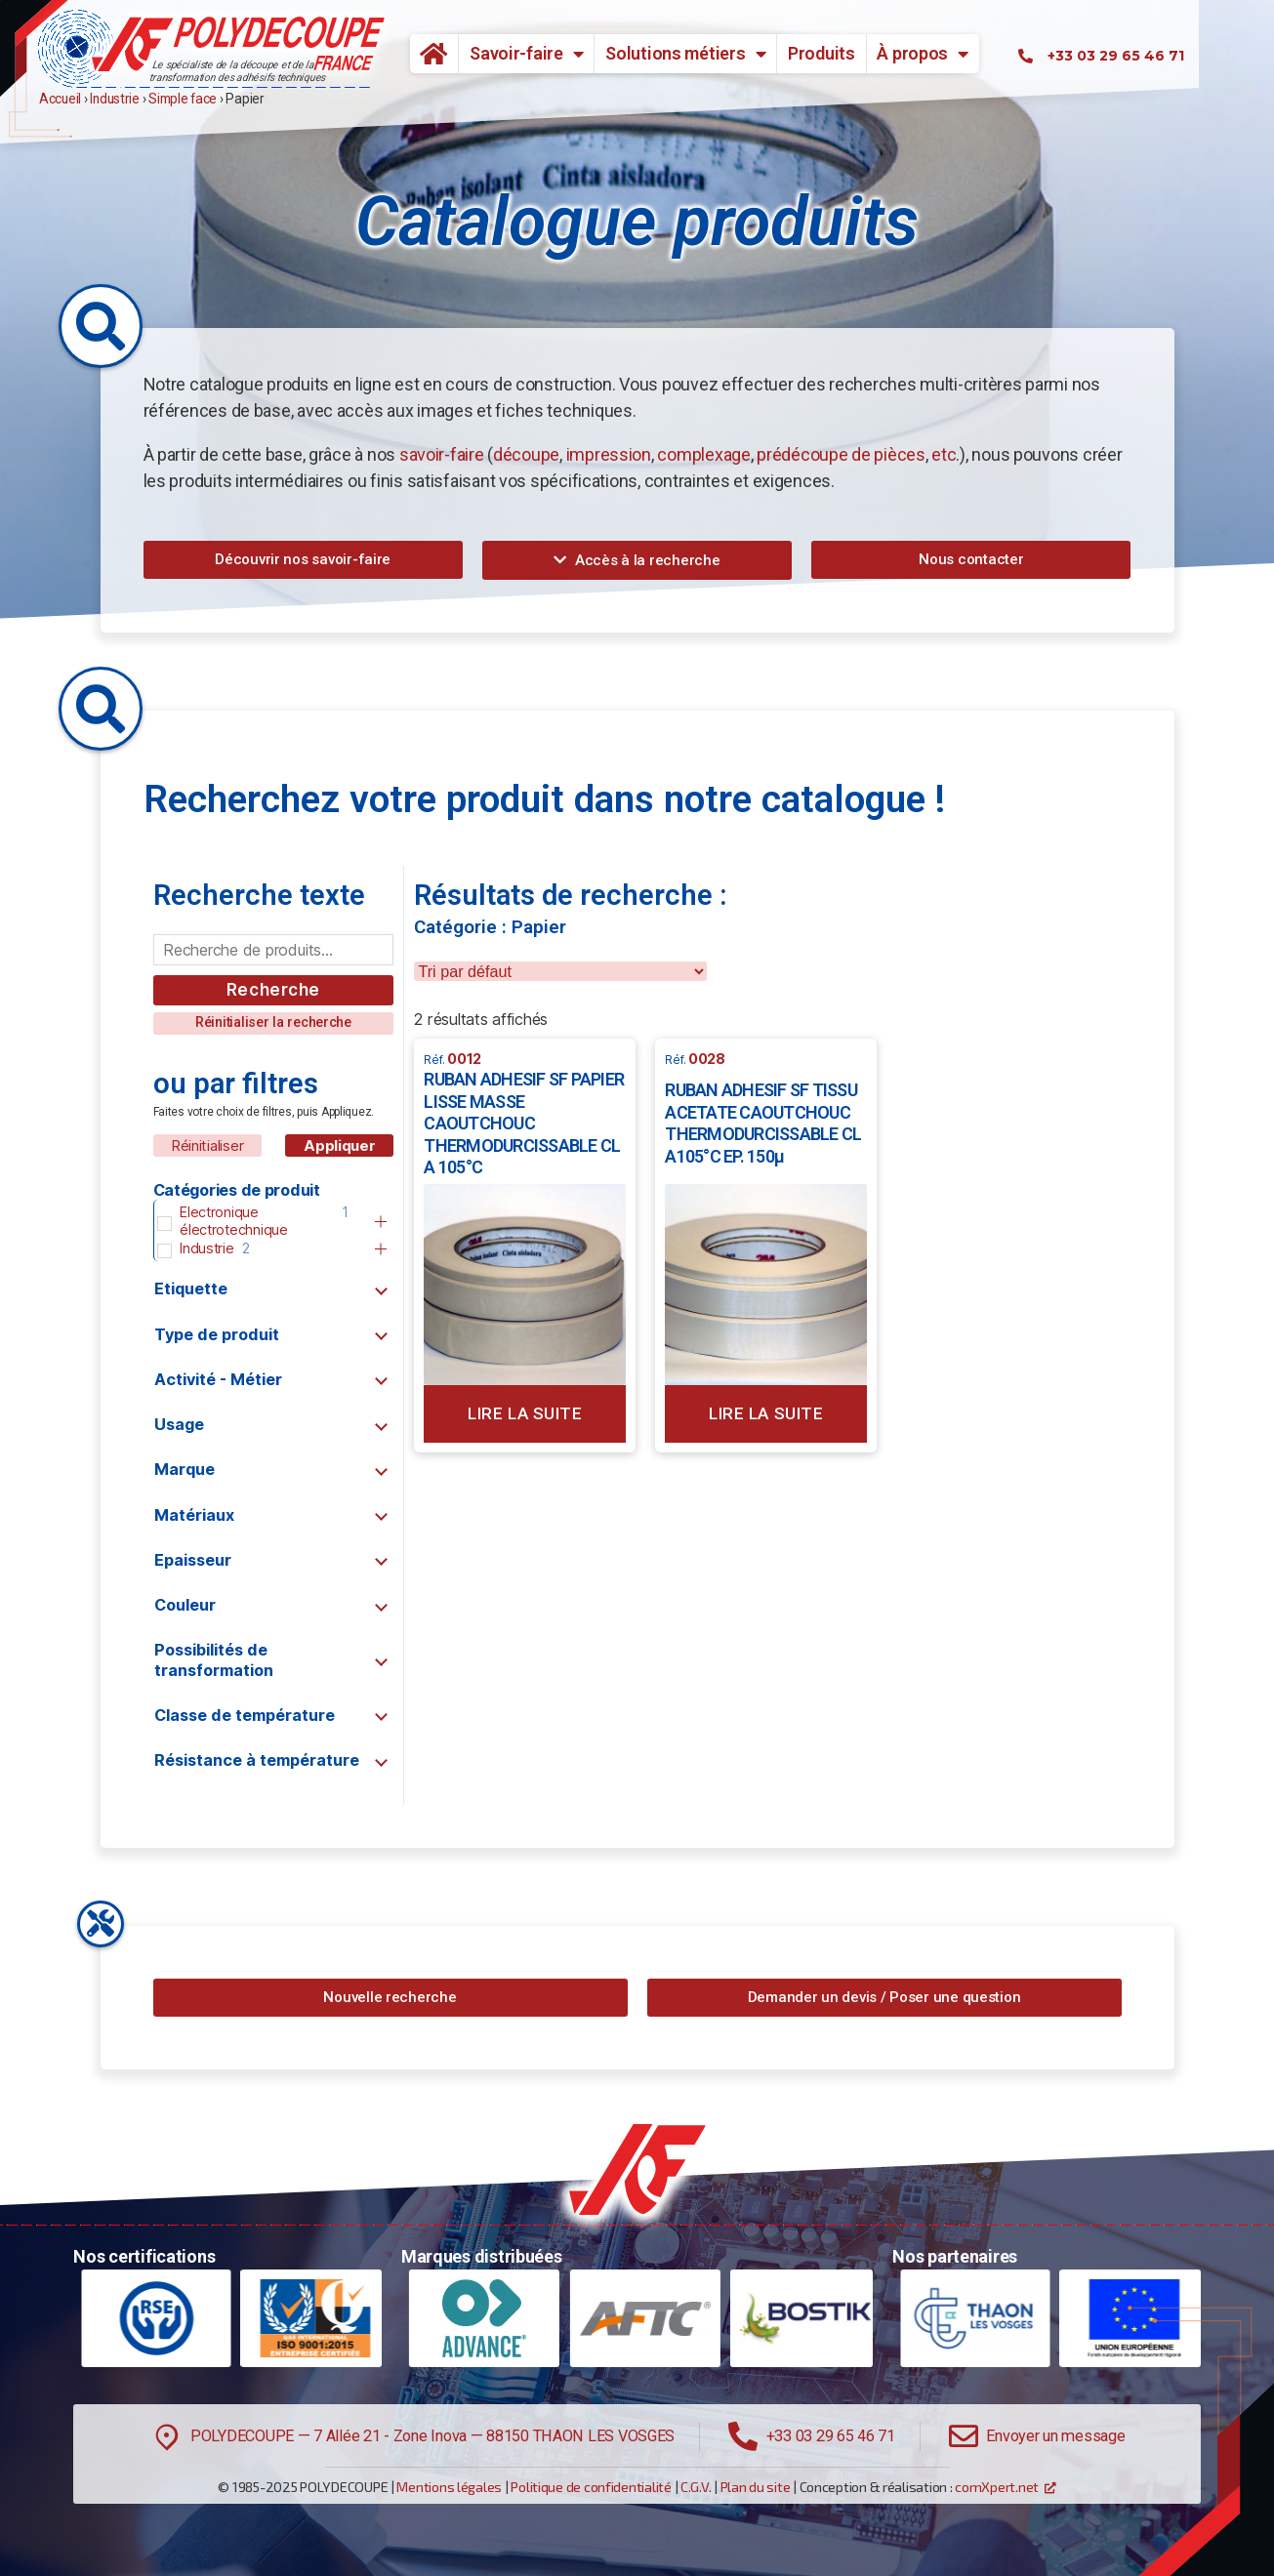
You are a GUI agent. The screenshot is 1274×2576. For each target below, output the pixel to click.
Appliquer (340, 1145)
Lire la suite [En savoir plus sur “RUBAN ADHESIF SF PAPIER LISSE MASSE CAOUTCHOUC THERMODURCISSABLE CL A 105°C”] (525, 1413)
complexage (703, 454)
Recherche (273, 990)
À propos (961, 53)
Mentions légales (449, 2486)
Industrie (207, 1248)
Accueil (465, 53)
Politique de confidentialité (591, 2486)
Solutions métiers (723, 53)
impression (608, 454)
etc (943, 454)
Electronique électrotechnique (234, 1221)
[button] (303, 560)
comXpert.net (997, 2486)
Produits (859, 53)
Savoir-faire (565, 53)
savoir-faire (441, 454)
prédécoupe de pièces (841, 454)
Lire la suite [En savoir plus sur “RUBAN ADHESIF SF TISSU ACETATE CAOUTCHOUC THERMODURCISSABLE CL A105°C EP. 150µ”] (766, 1413)
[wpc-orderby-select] (560, 971)
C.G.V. (695, 2486)
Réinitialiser (207, 1145)
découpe (526, 454)
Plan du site (755, 2486)
